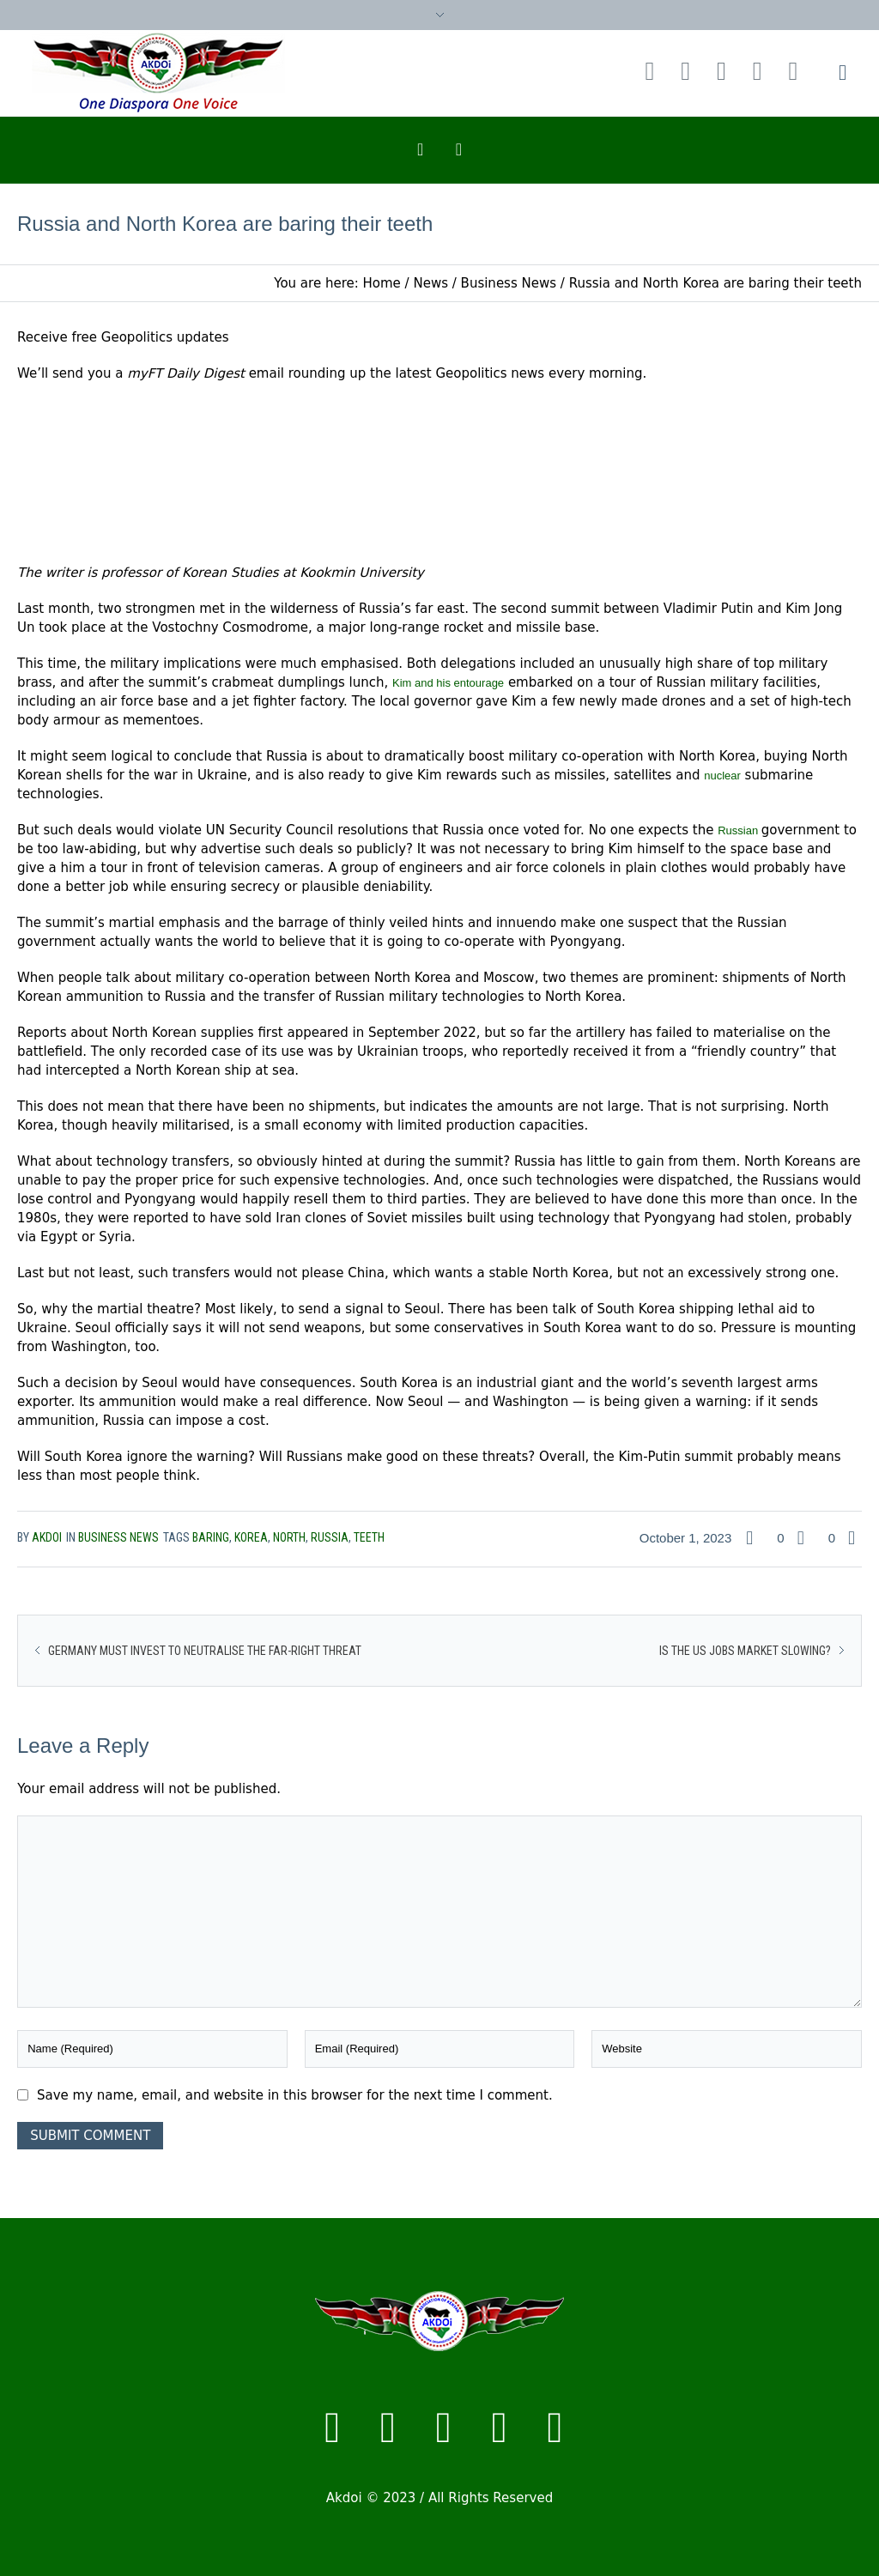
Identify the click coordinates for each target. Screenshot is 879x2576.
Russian (739, 830)
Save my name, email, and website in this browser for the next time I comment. (295, 2095)
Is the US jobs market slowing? (745, 1651)
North (289, 1537)
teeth (369, 1537)
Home (382, 283)
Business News (508, 283)
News (430, 283)
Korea (251, 1537)
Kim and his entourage (448, 682)
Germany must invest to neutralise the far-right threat (204, 1651)
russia (330, 1537)
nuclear (722, 775)
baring (210, 1537)
